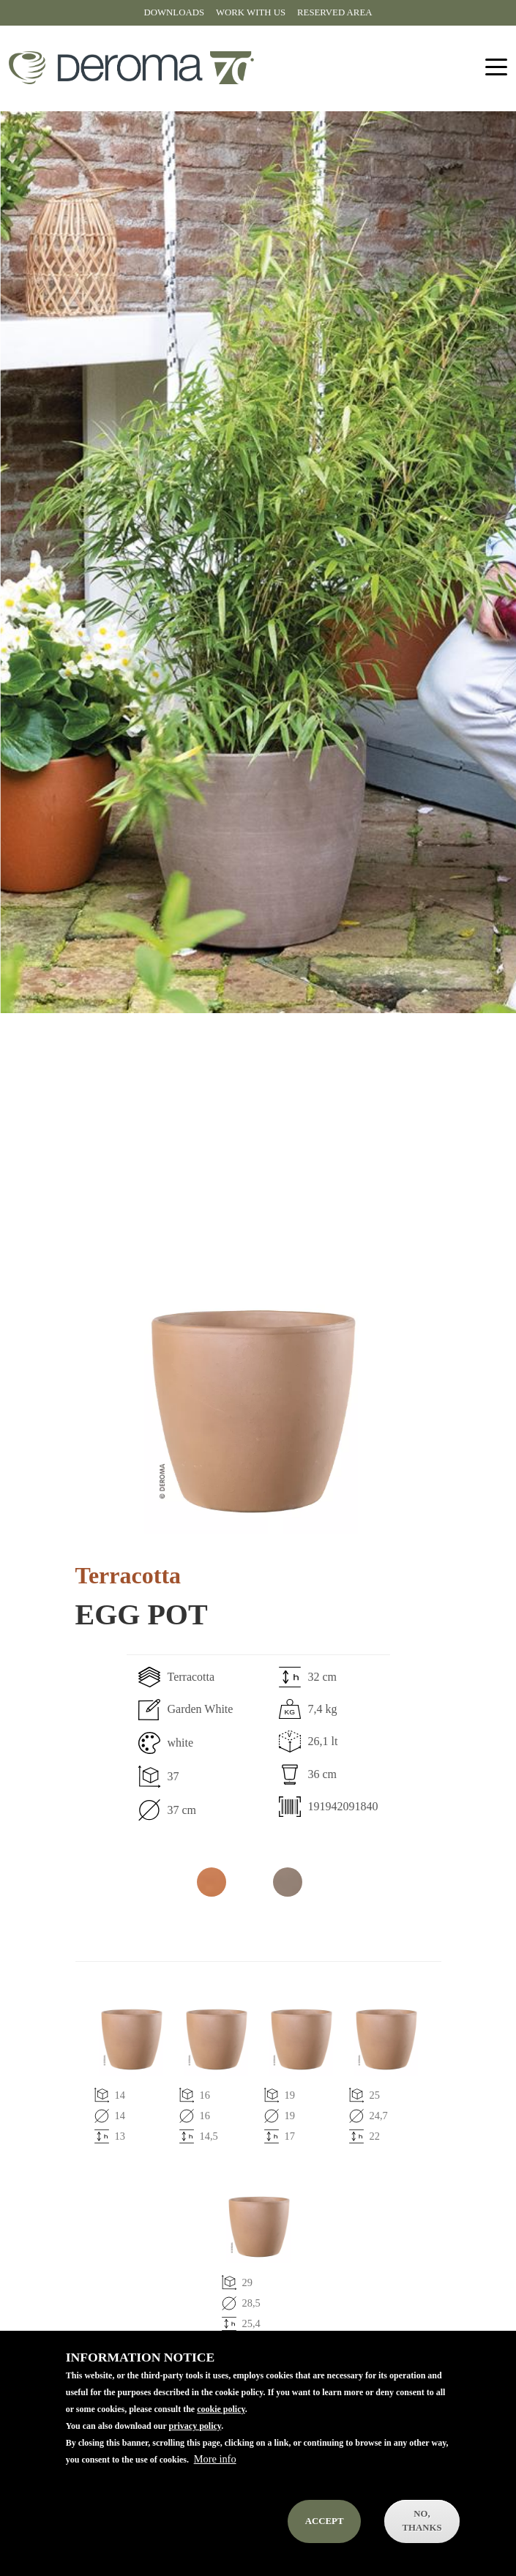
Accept (324, 2521)
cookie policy (221, 2409)
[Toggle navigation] (496, 68)
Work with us (250, 12)
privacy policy (195, 2426)
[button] (251, 1411)
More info (215, 2459)
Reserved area (334, 12)
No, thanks (421, 2521)
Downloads (174, 12)
